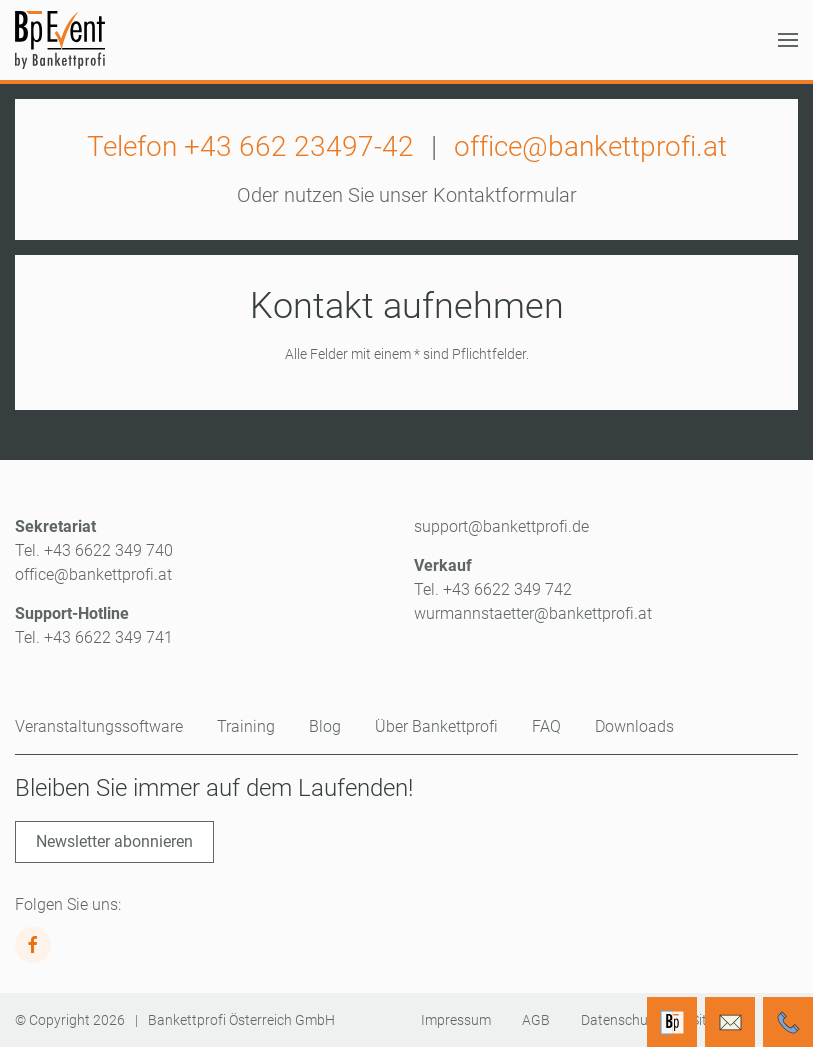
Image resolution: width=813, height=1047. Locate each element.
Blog (325, 726)
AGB (536, 1020)
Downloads (634, 726)
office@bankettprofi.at (590, 146)
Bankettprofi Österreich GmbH (241, 1020)
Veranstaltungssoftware (99, 726)
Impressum (456, 1020)
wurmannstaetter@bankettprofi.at (533, 613)
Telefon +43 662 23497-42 (250, 146)
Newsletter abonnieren (114, 841)
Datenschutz (620, 1020)
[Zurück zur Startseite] (60, 40)
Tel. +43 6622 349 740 (94, 550)
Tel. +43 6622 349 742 (493, 589)
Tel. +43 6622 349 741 (94, 637)
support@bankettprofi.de (501, 526)
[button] (788, 40)
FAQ (546, 726)
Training (246, 726)
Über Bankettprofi (436, 726)
